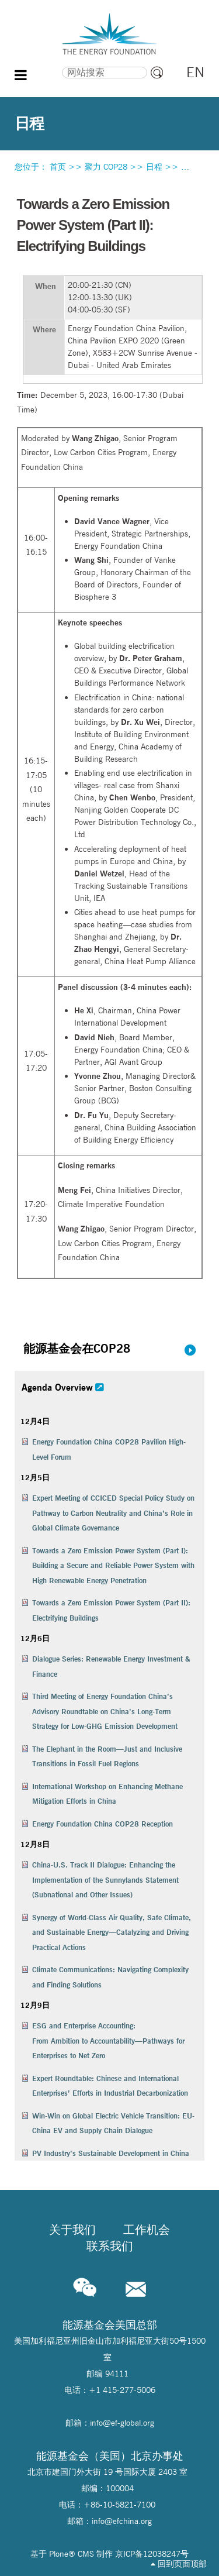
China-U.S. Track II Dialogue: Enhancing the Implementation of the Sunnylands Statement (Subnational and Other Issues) (105, 1879)
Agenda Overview (57, 1387)
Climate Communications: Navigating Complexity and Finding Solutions (110, 1977)
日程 (154, 166)
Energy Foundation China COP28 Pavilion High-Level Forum (109, 1449)
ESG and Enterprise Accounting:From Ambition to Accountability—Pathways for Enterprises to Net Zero (108, 2040)
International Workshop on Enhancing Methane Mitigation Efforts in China (107, 1793)
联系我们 (109, 2246)
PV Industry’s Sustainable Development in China (110, 2153)
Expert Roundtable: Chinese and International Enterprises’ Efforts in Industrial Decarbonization (110, 2085)
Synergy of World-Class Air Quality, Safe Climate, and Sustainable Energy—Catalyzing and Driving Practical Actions (111, 1932)
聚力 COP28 (106, 166)
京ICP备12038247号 (152, 2554)
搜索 (40, 65)
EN (195, 72)
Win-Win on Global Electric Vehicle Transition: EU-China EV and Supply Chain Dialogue (113, 2123)
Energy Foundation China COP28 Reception (102, 1823)
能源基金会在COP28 (76, 1348)
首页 (58, 166)
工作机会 (146, 2230)
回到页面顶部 (179, 2563)
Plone (58, 2554)
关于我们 (72, 2230)
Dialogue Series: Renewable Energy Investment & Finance (111, 1666)
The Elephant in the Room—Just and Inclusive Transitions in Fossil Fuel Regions (107, 1756)
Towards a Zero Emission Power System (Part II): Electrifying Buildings (111, 1610)
